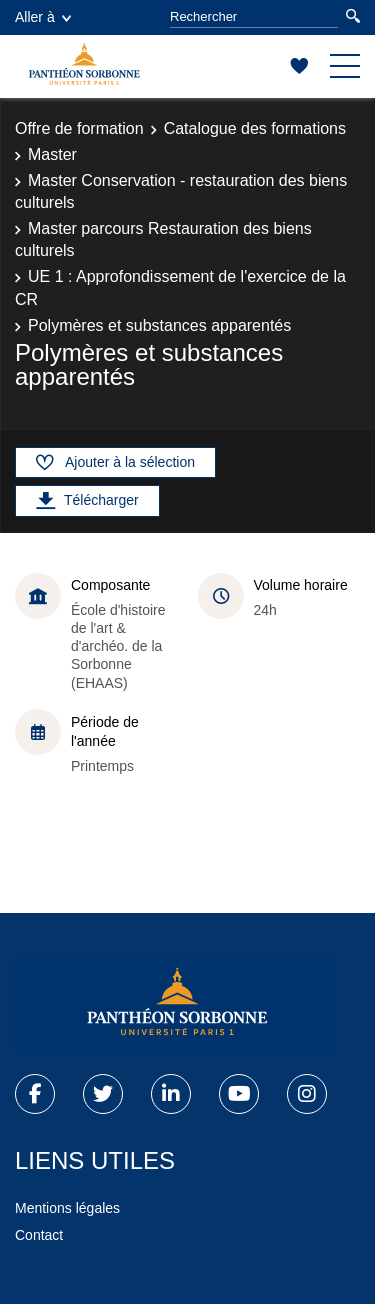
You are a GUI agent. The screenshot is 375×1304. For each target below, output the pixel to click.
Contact (39, 1235)
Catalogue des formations (255, 128)
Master (52, 154)
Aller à (43, 17)
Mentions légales (67, 1208)
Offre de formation (79, 128)
